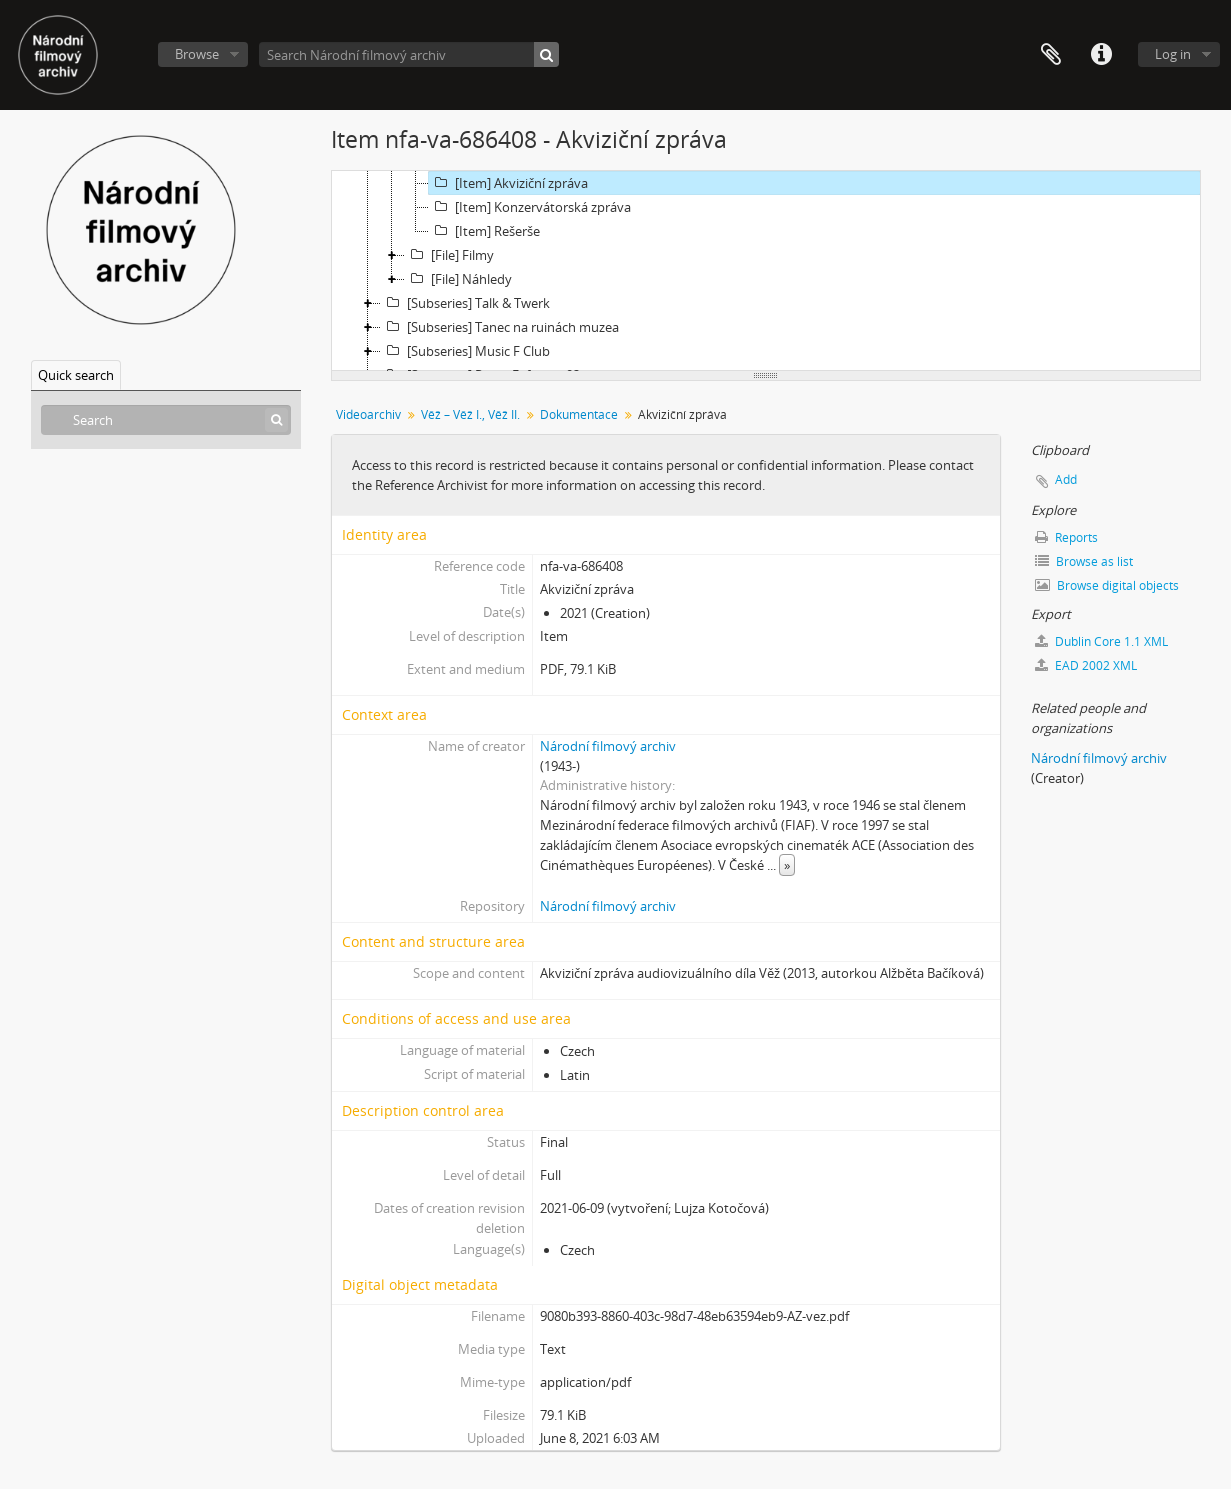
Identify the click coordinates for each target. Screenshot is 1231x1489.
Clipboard (1051, 55)
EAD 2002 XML (1086, 665)
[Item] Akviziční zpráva (508, 183)
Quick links (1101, 55)
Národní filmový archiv (608, 746)
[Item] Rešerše (484, 231)
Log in (1173, 54)
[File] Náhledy (458, 279)
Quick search (76, 375)
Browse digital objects (1107, 585)
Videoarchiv (368, 414)
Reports (1066, 537)
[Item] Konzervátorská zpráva (530, 207)
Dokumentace (579, 414)
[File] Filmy (449, 255)
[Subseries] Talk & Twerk (465, 303)
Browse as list (1084, 561)
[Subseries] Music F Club (465, 351)
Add (1066, 479)
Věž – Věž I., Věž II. (470, 414)
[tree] (766, 271)
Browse (197, 54)
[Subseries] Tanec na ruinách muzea (500, 327)
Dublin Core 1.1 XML (1101, 641)
